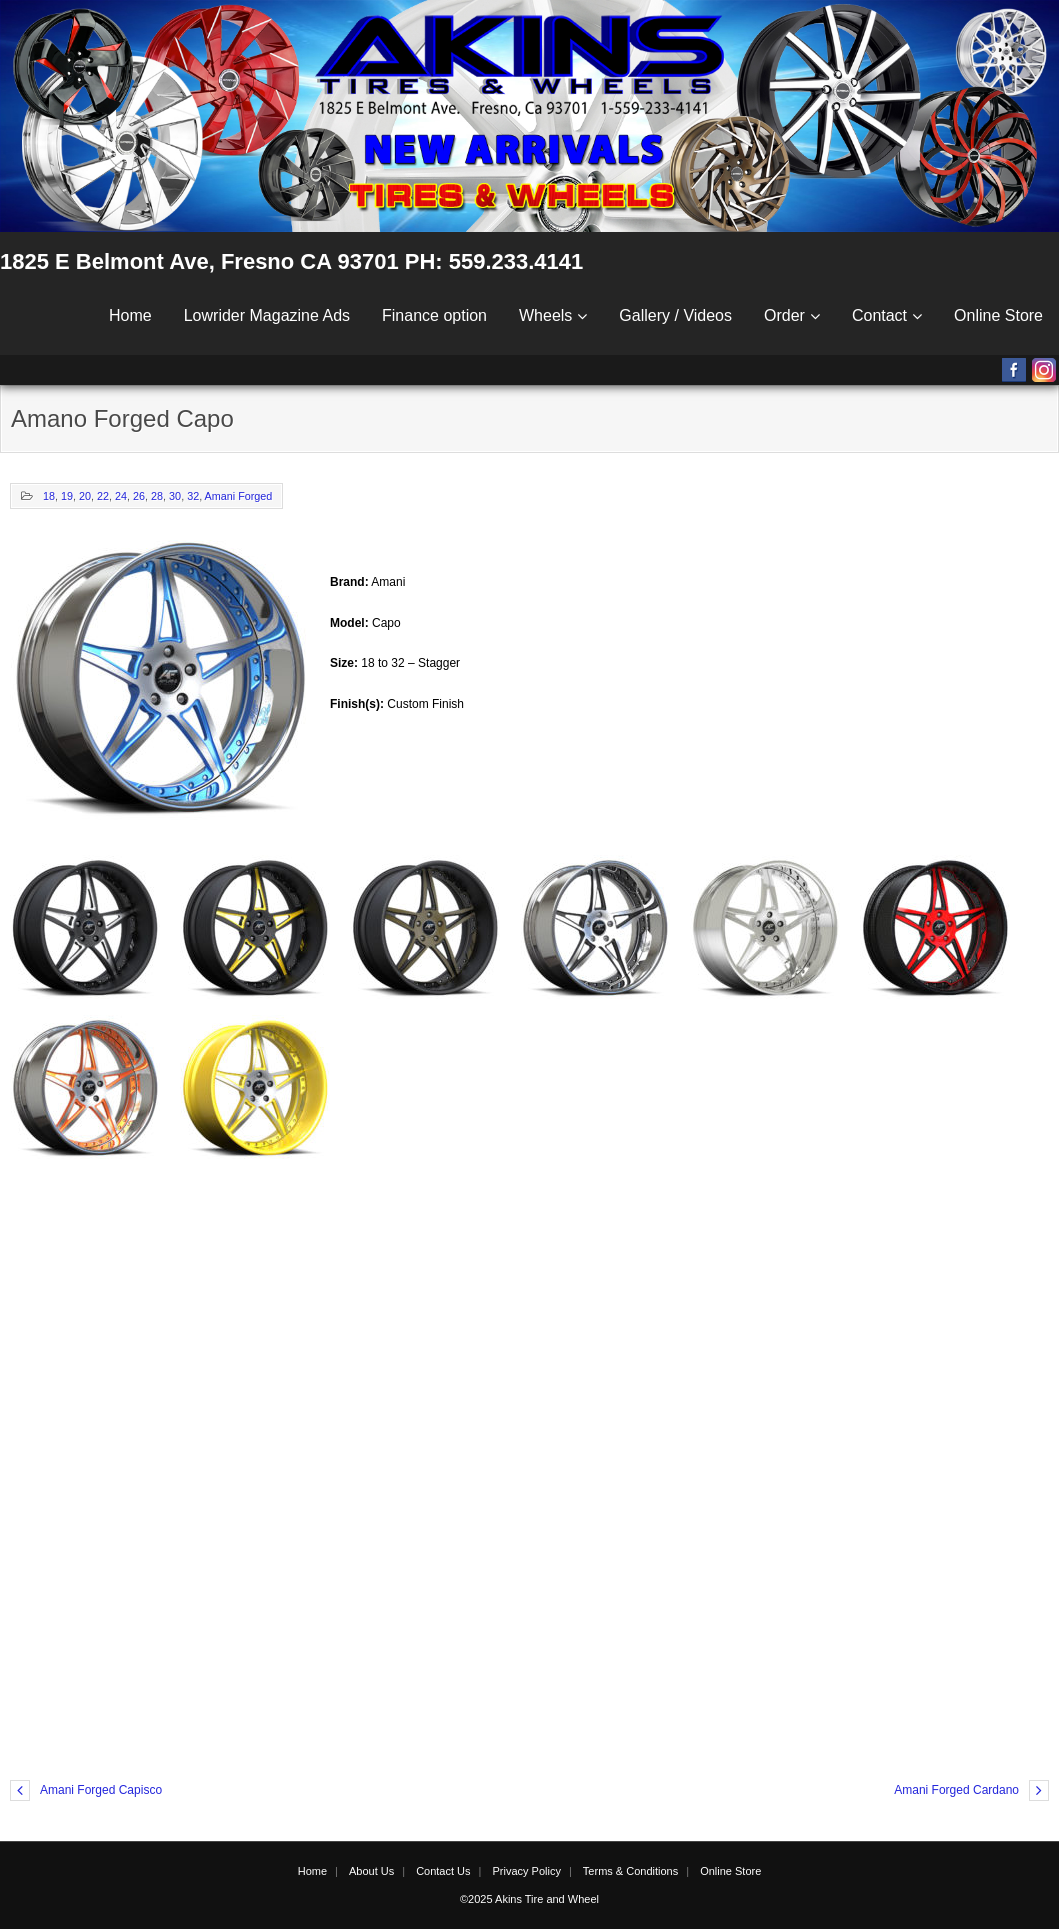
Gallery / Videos (675, 315)
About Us (371, 1871)
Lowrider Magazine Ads (267, 315)
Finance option (434, 315)
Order (784, 315)
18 (49, 496)
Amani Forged (239, 496)
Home (130, 315)
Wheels (545, 315)
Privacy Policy (526, 1871)
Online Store (998, 315)
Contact (879, 315)
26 (139, 496)
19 (67, 496)
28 (157, 496)
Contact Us (443, 1871)
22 (103, 496)
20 (85, 496)
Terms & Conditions (630, 1871)
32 (193, 496)
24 (121, 496)
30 (175, 496)
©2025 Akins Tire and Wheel (529, 1899)
